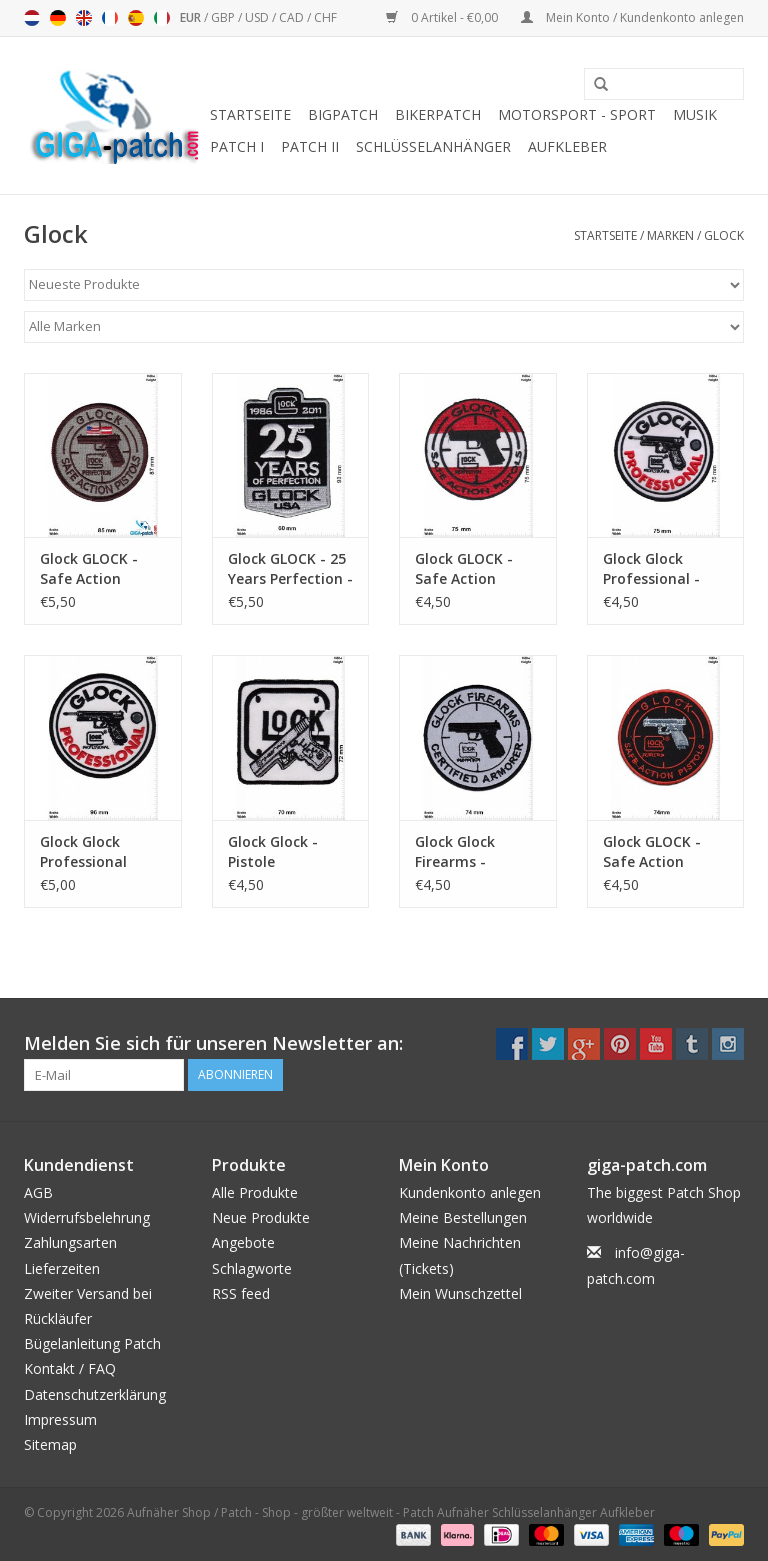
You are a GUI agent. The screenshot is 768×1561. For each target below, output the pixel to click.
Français (110, 18)
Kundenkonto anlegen (470, 1192)
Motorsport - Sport (577, 114)
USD (258, 17)
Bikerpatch (438, 114)
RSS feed (241, 1293)
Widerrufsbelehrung (87, 1217)
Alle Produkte (255, 1192)
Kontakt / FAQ (70, 1368)
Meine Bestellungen (463, 1217)
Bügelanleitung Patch (92, 1343)
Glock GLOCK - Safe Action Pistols (652, 852)
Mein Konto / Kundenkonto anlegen (632, 17)
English (84, 18)
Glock (724, 235)
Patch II (310, 146)
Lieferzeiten (62, 1268)
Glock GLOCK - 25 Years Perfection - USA (290, 569)
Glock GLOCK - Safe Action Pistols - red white (464, 569)
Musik (695, 114)
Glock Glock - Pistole (273, 851)
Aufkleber (567, 146)
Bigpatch (343, 114)
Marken (670, 235)
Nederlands (32, 18)
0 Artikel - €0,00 (443, 17)
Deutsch (58, 18)
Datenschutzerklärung (95, 1394)
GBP (224, 17)
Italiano (162, 18)
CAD (293, 17)
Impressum (60, 1419)
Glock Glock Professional (83, 851)
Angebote (243, 1242)
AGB (38, 1192)
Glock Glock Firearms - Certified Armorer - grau (476, 852)
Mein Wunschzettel (460, 1293)
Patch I (237, 146)
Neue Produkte (261, 1217)
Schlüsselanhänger (433, 146)
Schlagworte (252, 1268)
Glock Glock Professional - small (651, 569)
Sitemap (50, 1444)
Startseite (250, 114)
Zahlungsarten (70, 1242)
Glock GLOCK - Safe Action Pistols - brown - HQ (97, 569)
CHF (325, 17)
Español (136, 18)
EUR (192, 17)
